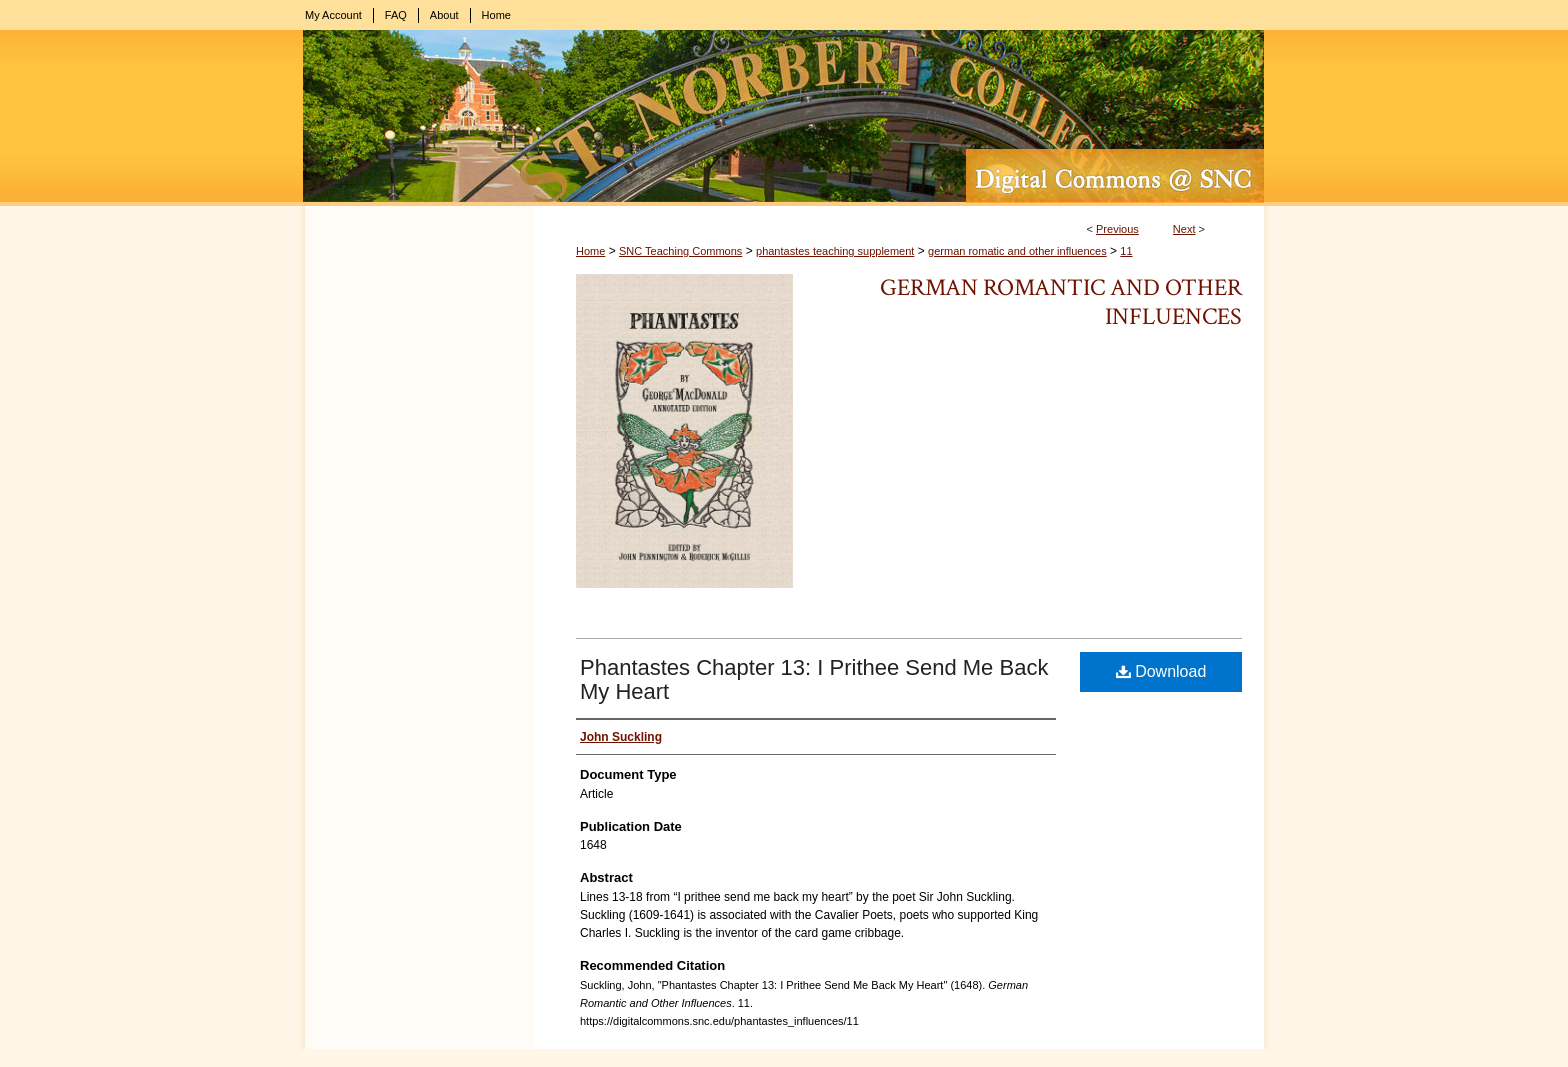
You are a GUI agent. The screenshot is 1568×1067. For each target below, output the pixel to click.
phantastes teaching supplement (835, 251)
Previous (1117, 229)
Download (1161, 671)
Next (1184, 229)
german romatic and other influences (1017, 251)
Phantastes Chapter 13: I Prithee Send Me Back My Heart (814, 679)
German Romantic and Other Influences (1061, 302)
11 (1126, 251)
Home (590, 251)
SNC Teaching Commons (680, 251)
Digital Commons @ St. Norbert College (784, 118)
